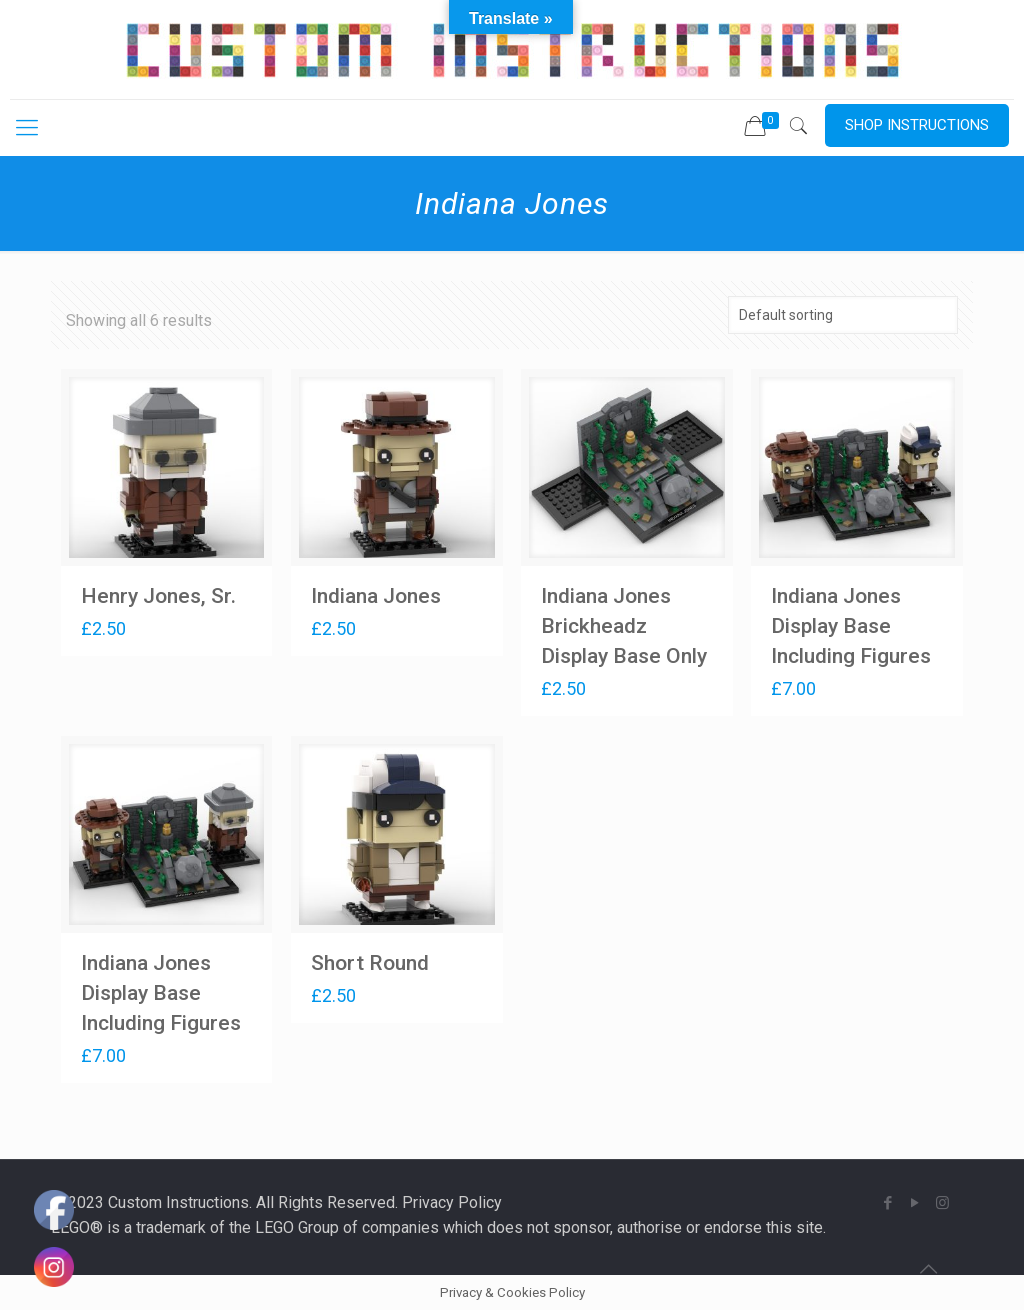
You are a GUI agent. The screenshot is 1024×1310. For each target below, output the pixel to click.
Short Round (370, 963)
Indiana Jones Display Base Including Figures (851, 626)
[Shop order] (843, 315)
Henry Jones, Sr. (158, 596)
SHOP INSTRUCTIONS (917, 125)
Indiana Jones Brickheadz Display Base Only (624, 626)
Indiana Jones (376, 596)
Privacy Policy (452, 1202)
